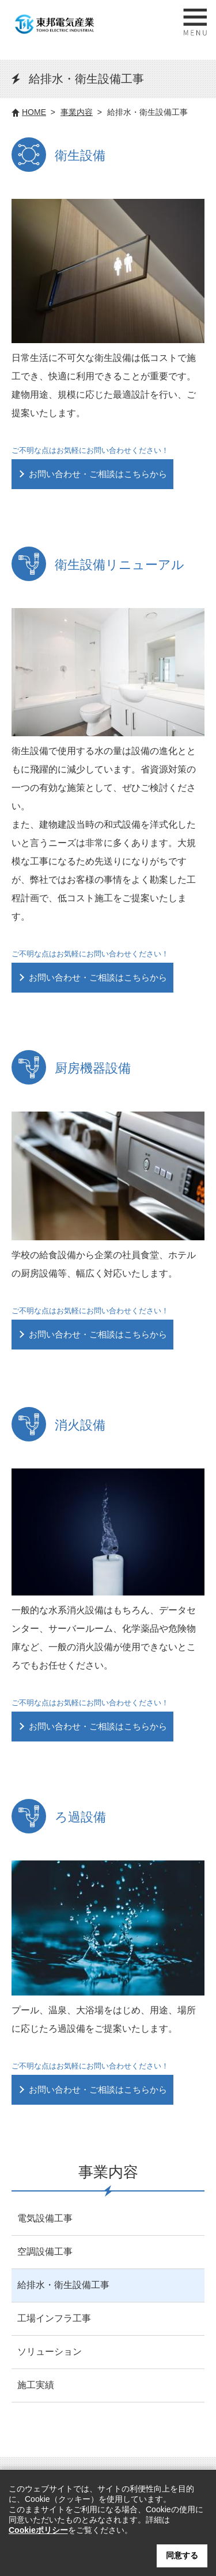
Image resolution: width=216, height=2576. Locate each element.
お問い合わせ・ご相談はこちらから (98, 474)
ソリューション (49, 2351)
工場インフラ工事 (54, 2318)
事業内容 (76, 112)
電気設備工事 (45, 2218)
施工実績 (35, 2385)
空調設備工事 (45, 2251)
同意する (182, 2555)
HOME (34, 112)
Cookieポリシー (38, 2530)
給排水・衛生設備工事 (63, 2285)
